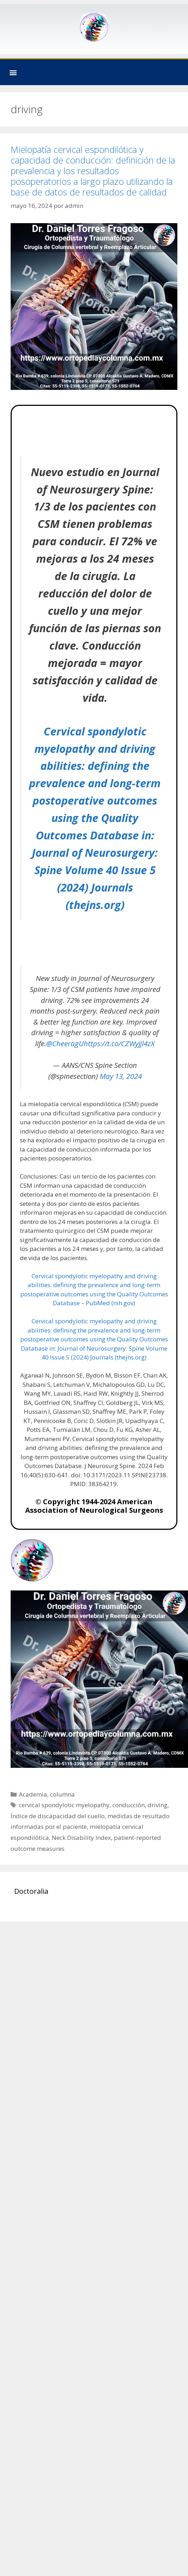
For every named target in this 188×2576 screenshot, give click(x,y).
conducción (128, 1805)
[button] (13, 72)
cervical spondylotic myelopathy (64, 1805)
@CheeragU (65, 1043)
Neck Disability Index (81, 1837)
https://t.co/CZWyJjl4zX (119, 1043)
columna (62, 1794)
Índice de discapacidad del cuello (58, 1816)
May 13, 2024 (121, 1076)
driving (157, 1805)
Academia (33, 1794)
